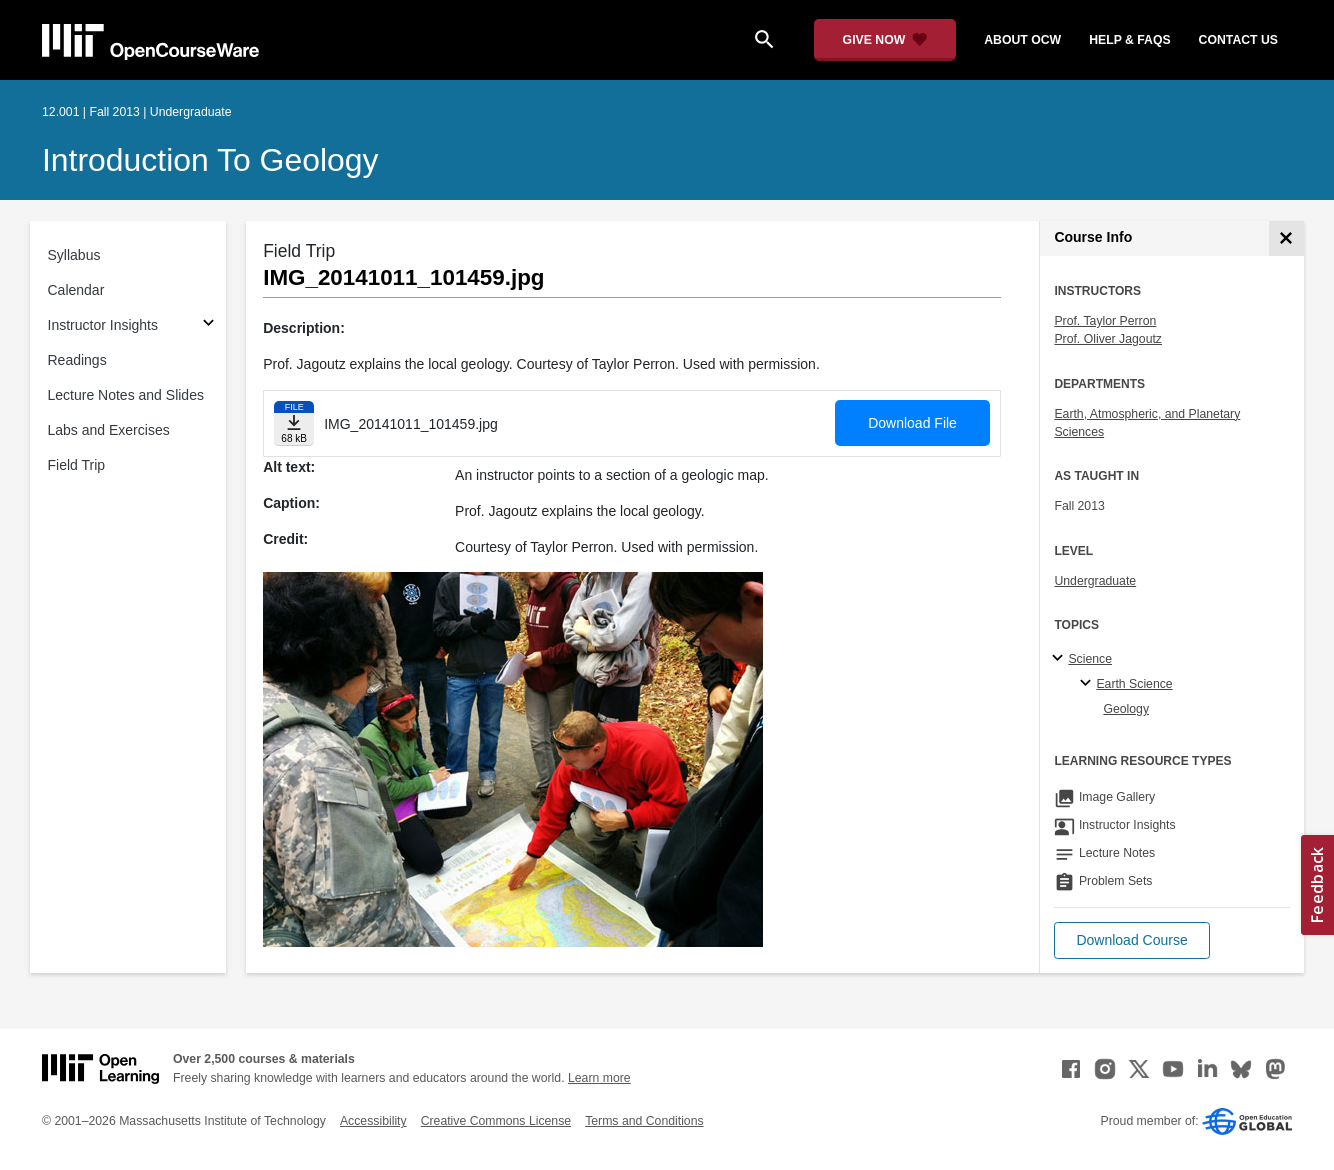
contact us (1238, 40)
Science (1090, 659)
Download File (912, 423)
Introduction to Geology (210, 160)
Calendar (76, 290)
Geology (1126, 709)
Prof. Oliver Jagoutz (1108, 339)
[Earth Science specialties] (1088, 684)
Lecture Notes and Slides (126, 395)
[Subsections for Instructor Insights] (208, 325)
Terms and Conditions (644, 1121)
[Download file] (294, 423)
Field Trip (77, 465)
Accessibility (373, 1121)
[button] (1131, 940)
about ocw (1022, 40)
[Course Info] (1286, 238)
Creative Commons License (496, 1121)
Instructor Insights (103, 325)
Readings (77, 360)
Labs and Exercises (109, 430)
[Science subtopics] (1060, 659)
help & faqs (1129, 40)
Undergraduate (1095, 581)
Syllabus (74, 255)
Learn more (599, 1078)
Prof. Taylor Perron (1105, 321)
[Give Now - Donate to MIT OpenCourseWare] (885, 40)
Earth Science (1134, 684)
